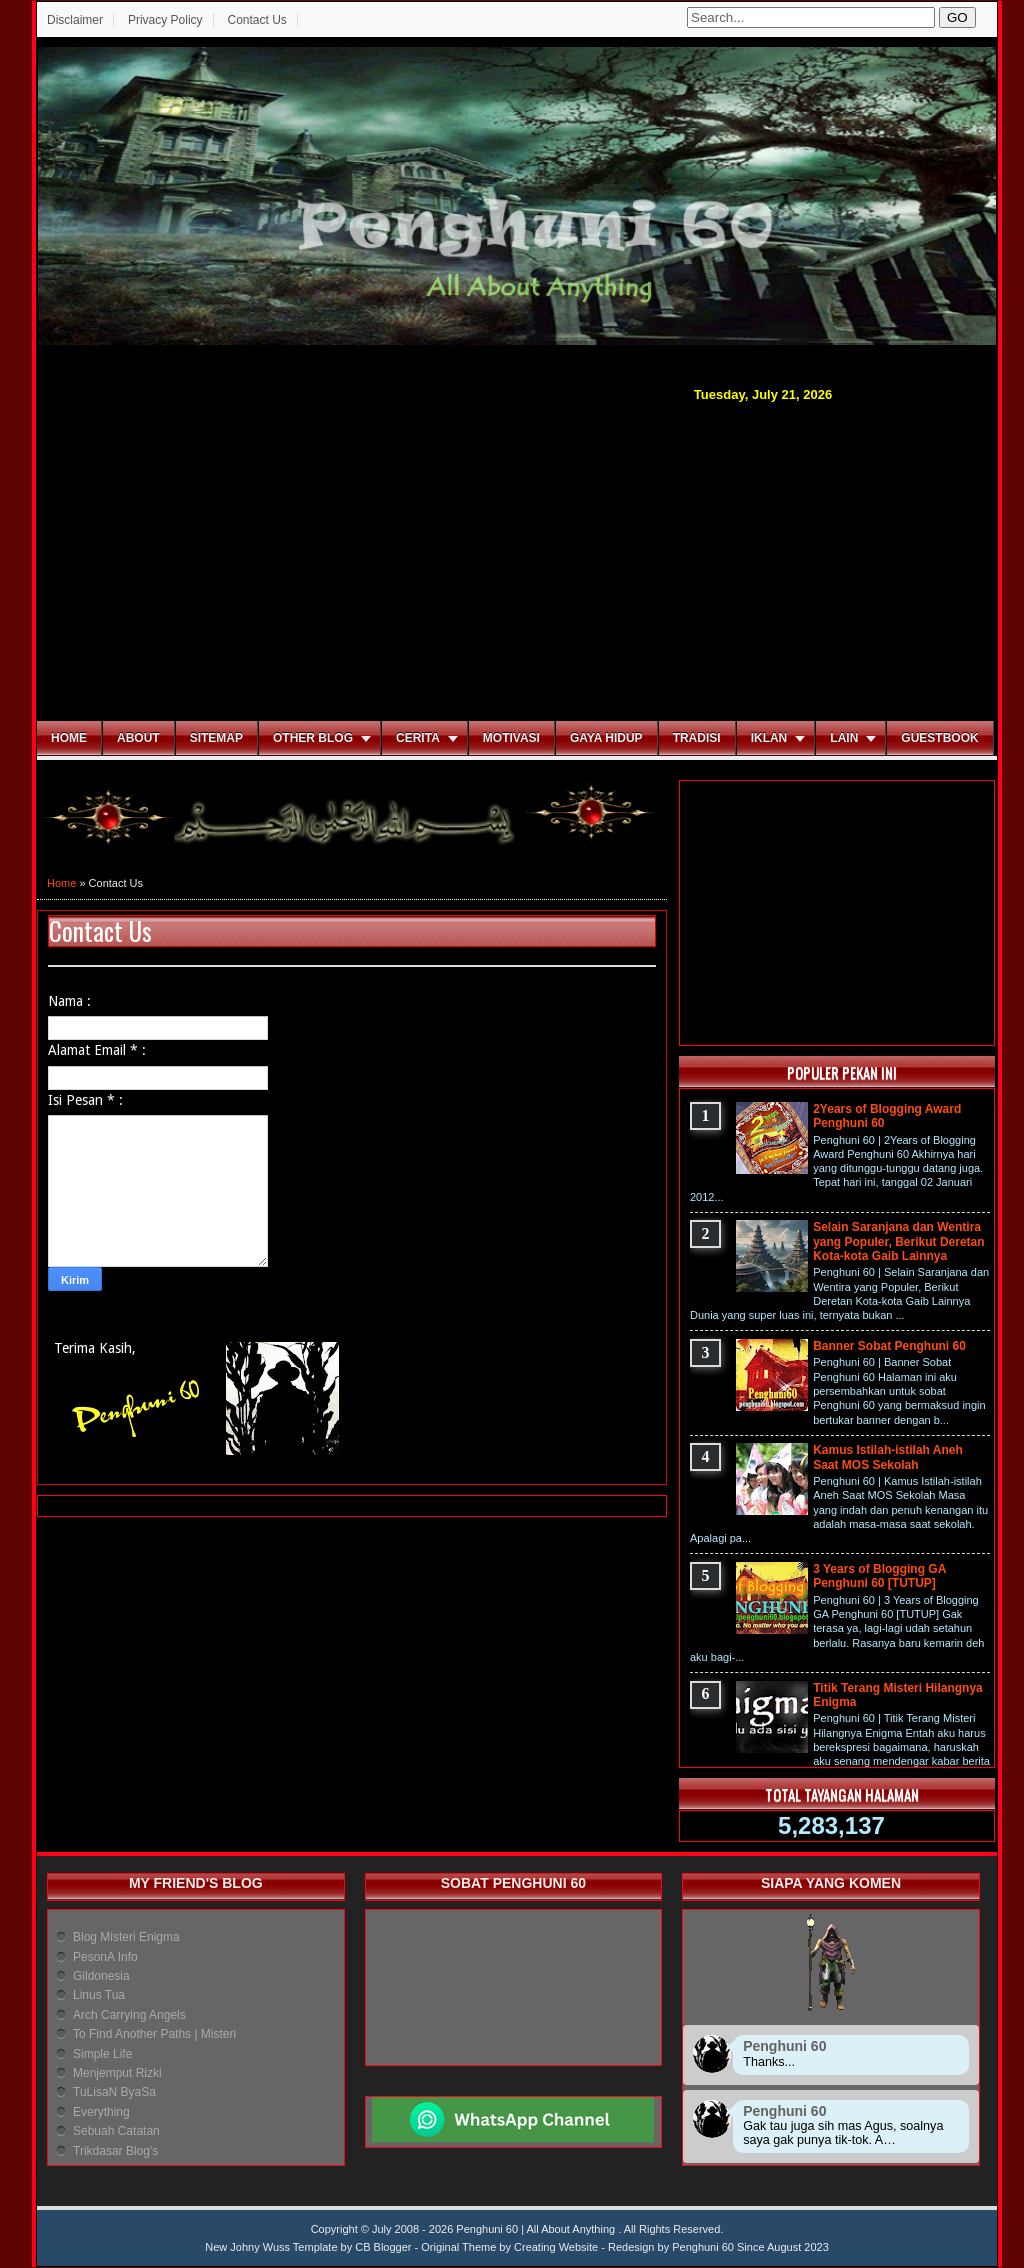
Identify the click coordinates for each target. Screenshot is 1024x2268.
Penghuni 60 (703, 2247)
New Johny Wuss (247, 2247)
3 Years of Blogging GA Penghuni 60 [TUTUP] (879, 1576)
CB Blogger (383, 2247)
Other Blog (313, 738)
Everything (101, 2112)
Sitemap (216, 738)
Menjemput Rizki (117, 2073)
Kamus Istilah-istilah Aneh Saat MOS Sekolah (888, 1457)
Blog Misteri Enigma (126, 1937)
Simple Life (102, 2054)
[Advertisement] (517, 559)
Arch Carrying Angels (129, 2015)
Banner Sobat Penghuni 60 (889, 1346)
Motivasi (511, 738)
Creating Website (556, 2247)
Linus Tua (99, 1995)
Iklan (769, 738)
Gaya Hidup (606, 738)
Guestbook (939, 738)
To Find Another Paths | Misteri (154, 2034)
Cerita (418, 738)
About (138, 738)
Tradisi (697, 738)
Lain (844, 738)
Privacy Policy (165, 20)
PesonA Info (105, 1957)
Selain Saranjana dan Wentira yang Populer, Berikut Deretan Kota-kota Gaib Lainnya (898, 1241)
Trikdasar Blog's (115, 2151)
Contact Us (256, 20)
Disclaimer (75, 20)
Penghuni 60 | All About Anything (537, 2229)
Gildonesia (101, 1976)
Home (69, 738)
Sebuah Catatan (116, 2131)
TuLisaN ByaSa (114, 2092)
